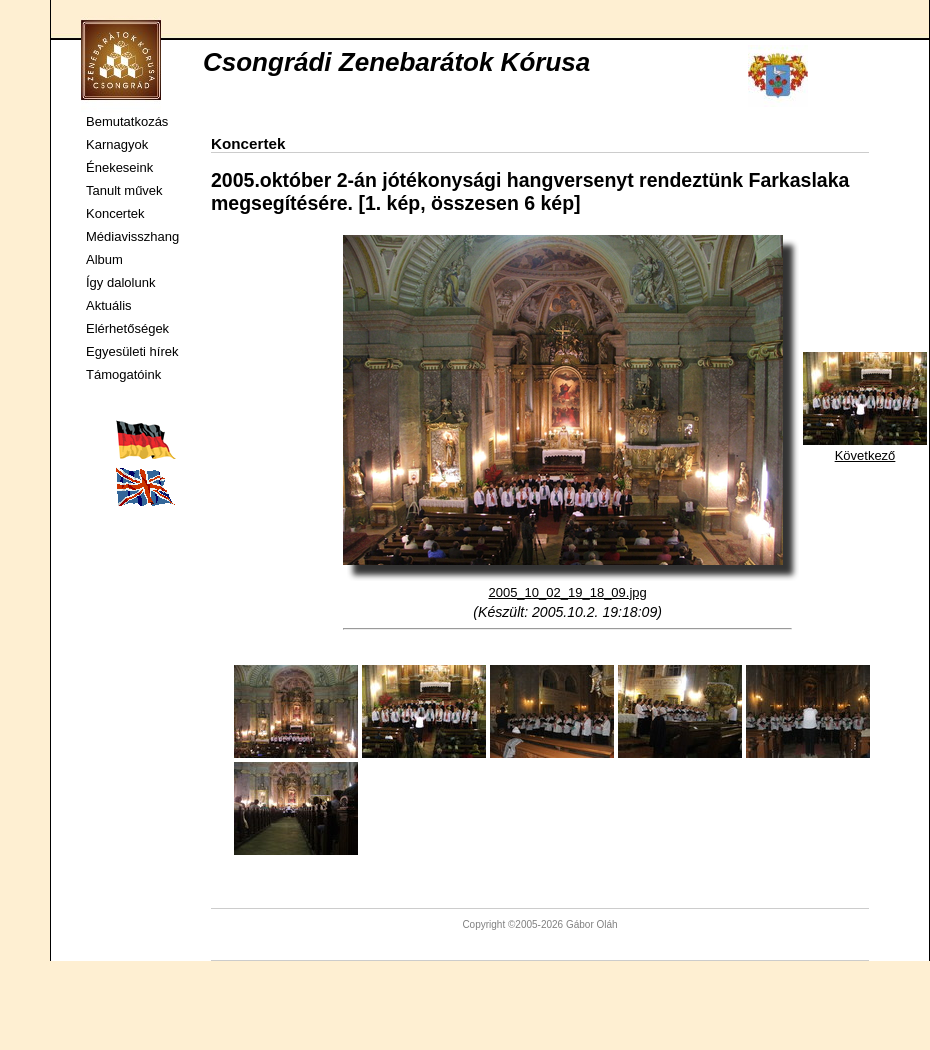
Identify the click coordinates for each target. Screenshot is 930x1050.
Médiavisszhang (132, 236)
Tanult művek (124, 190)
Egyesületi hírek (132, 351)
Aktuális (109, 305)
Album (104, 259)
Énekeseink (119, 167)
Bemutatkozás (127, 121)
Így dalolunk (120, 282)
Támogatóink (123, 374)
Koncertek (115, 213)
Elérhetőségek (127, 328)
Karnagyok (117, 144)
